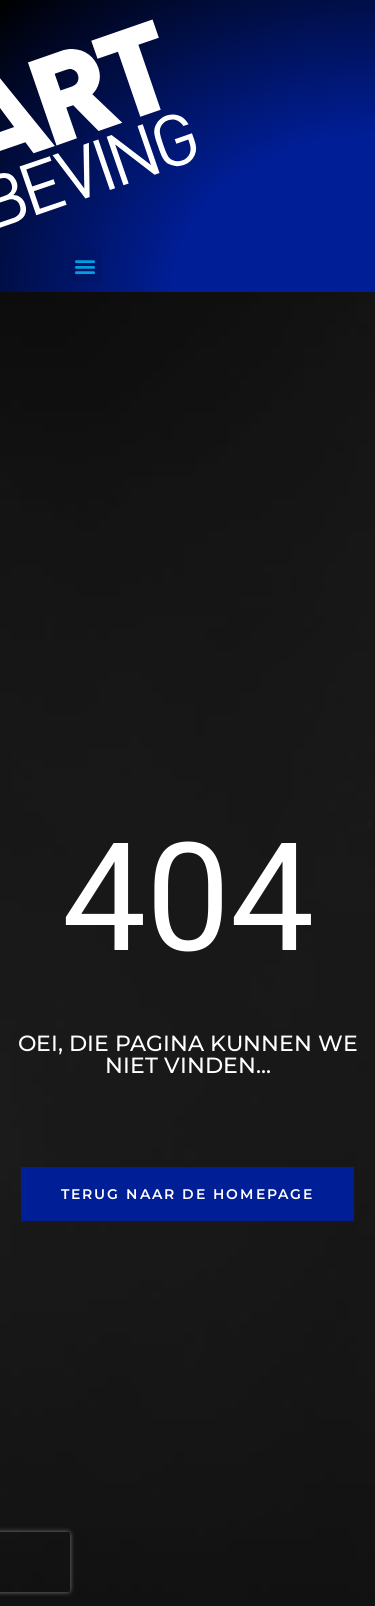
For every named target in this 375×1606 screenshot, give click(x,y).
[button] (85, 265)
